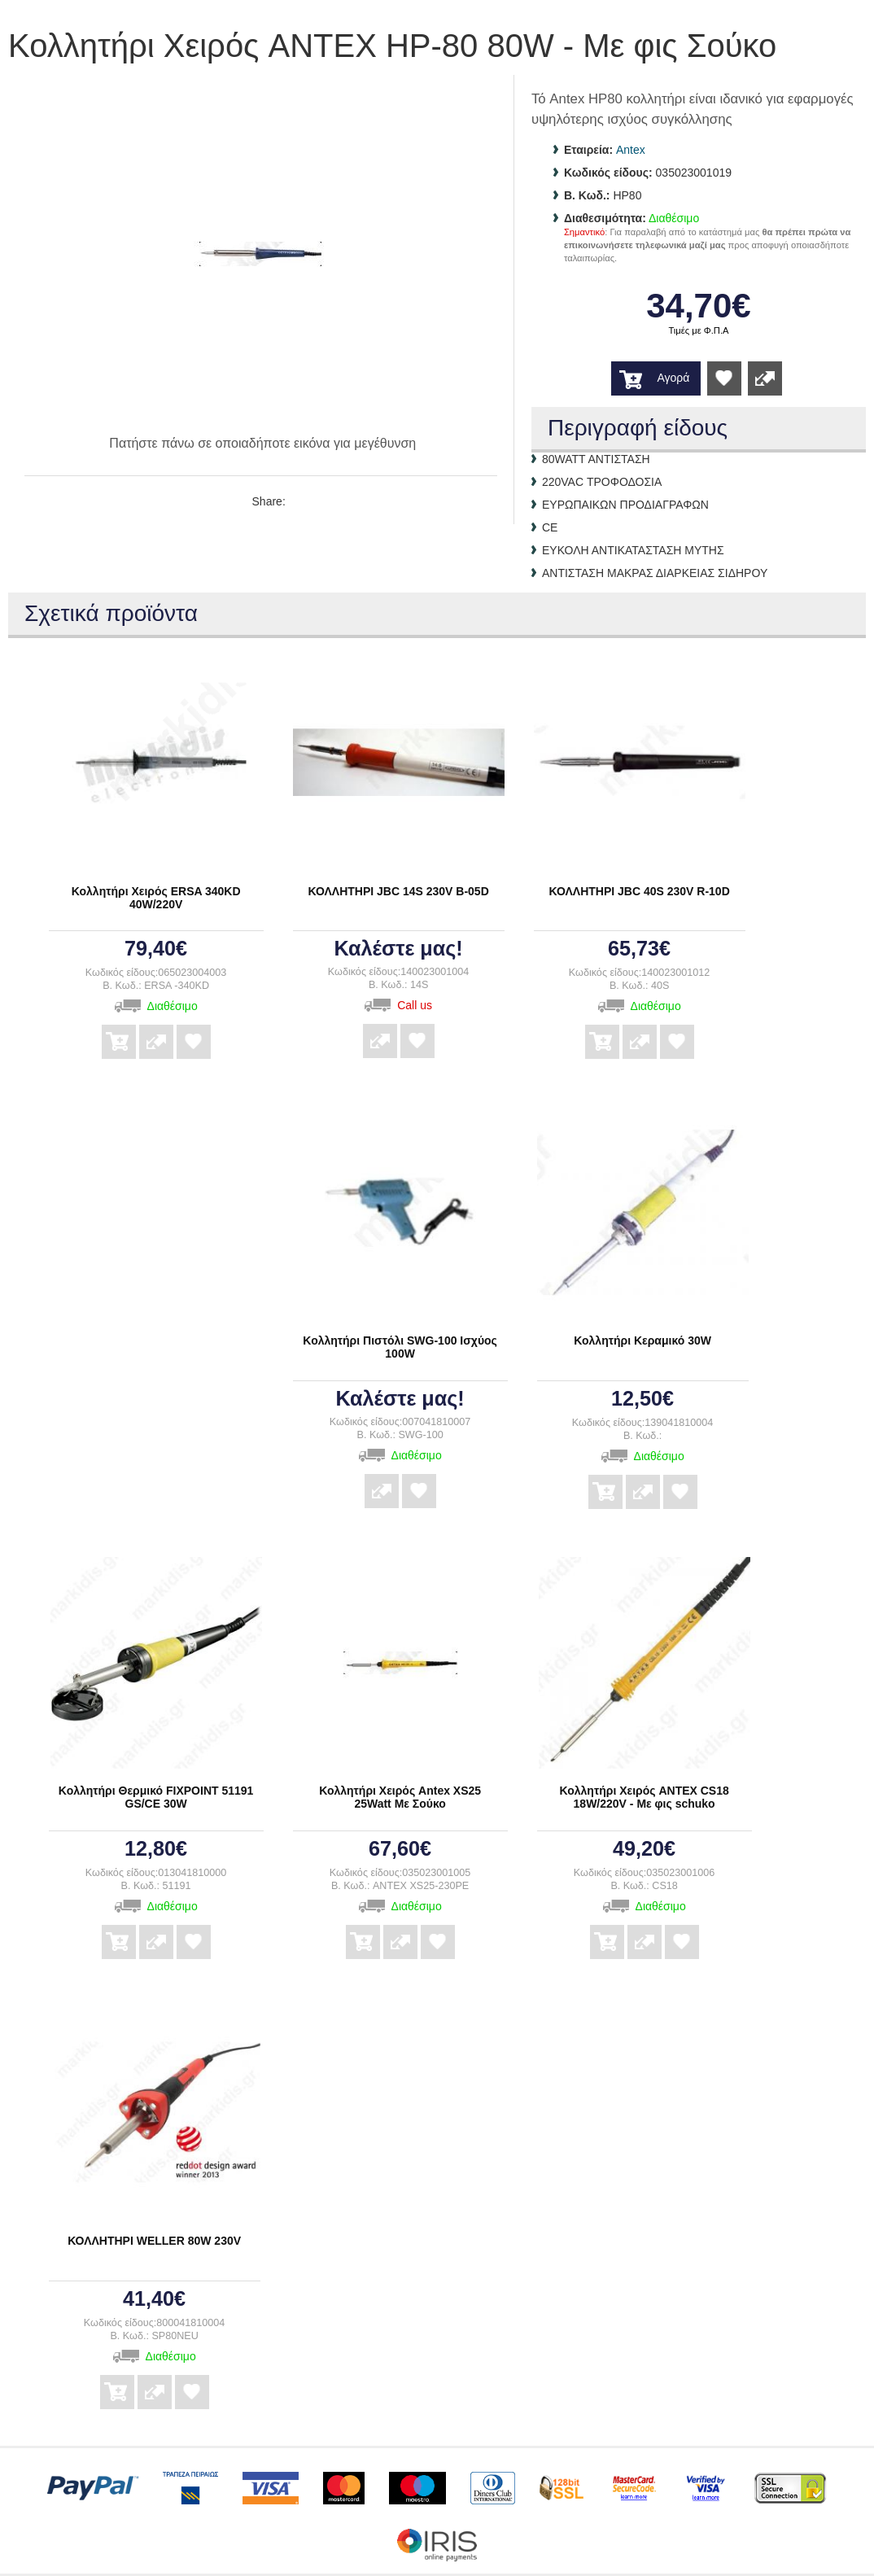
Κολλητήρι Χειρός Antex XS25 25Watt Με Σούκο (400, 1797)
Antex (630, 149)
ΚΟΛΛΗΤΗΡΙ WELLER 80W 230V (154, 2240)
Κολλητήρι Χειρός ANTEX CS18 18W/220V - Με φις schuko (643, 1797)
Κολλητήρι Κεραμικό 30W (642, 1340)
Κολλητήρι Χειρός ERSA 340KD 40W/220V (156, 898)
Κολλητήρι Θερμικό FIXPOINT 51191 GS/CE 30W (156, 1797)
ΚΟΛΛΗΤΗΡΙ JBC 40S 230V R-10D (638, 891)
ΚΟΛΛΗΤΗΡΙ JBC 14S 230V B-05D (398, 891)
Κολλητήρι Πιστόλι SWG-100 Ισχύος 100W (400, 1347)
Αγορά (673, 377)
